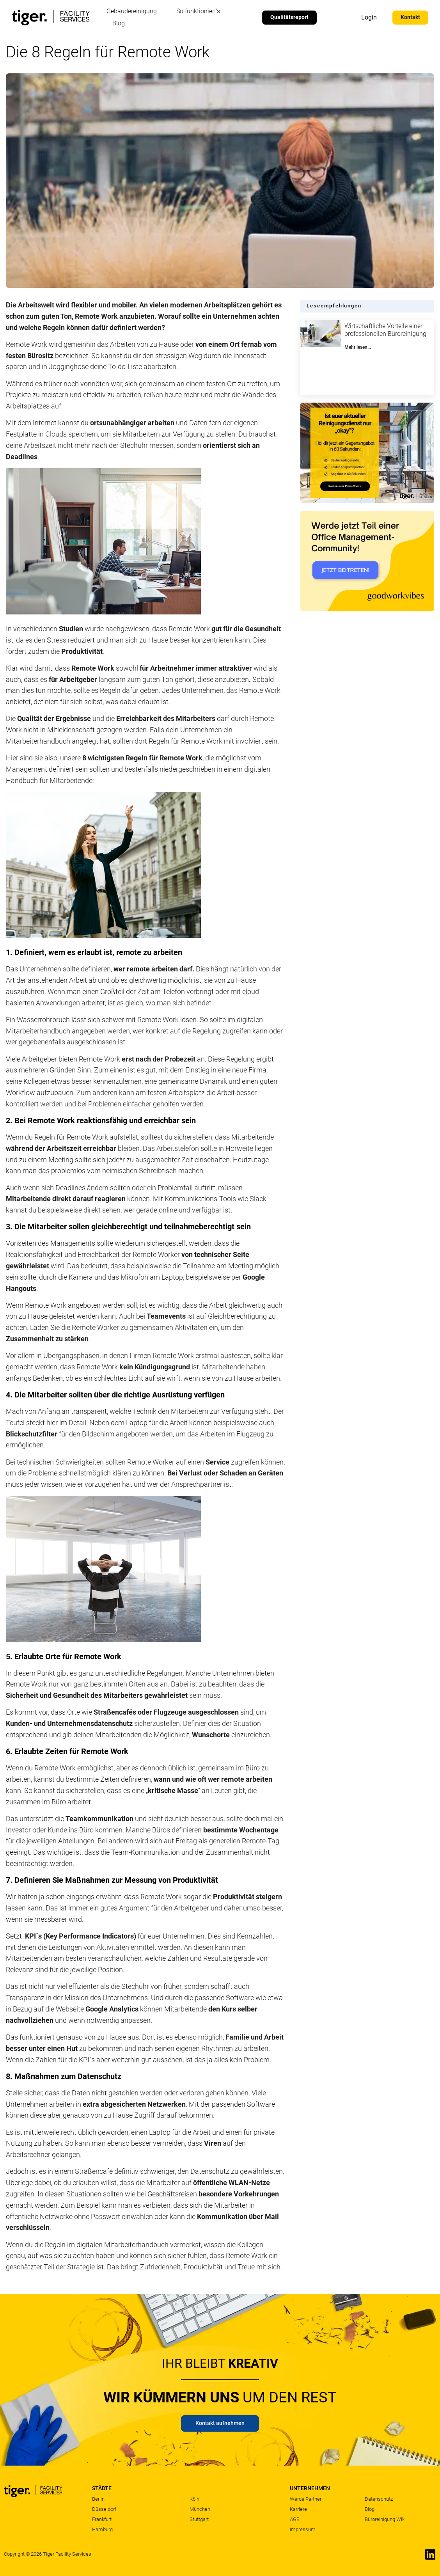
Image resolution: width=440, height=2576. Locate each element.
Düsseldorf (104, 2509)
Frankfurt (102, 2519)
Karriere (298, 2509)
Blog (118, 23)
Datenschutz (379, 2499)
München (200, 2509)
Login (369, 17)
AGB (295, 2519)
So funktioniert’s (198, 11)
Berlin (98, 2499)
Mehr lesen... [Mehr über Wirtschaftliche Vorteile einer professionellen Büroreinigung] (357, 347)
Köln (194, 2499)
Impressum (303, 2529)
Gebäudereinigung (131, 11)
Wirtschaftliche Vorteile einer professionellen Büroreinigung (385, 330)
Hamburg (102, 2529)
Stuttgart (199, 2519)
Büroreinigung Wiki (385, 2519)
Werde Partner (305, 2499)
